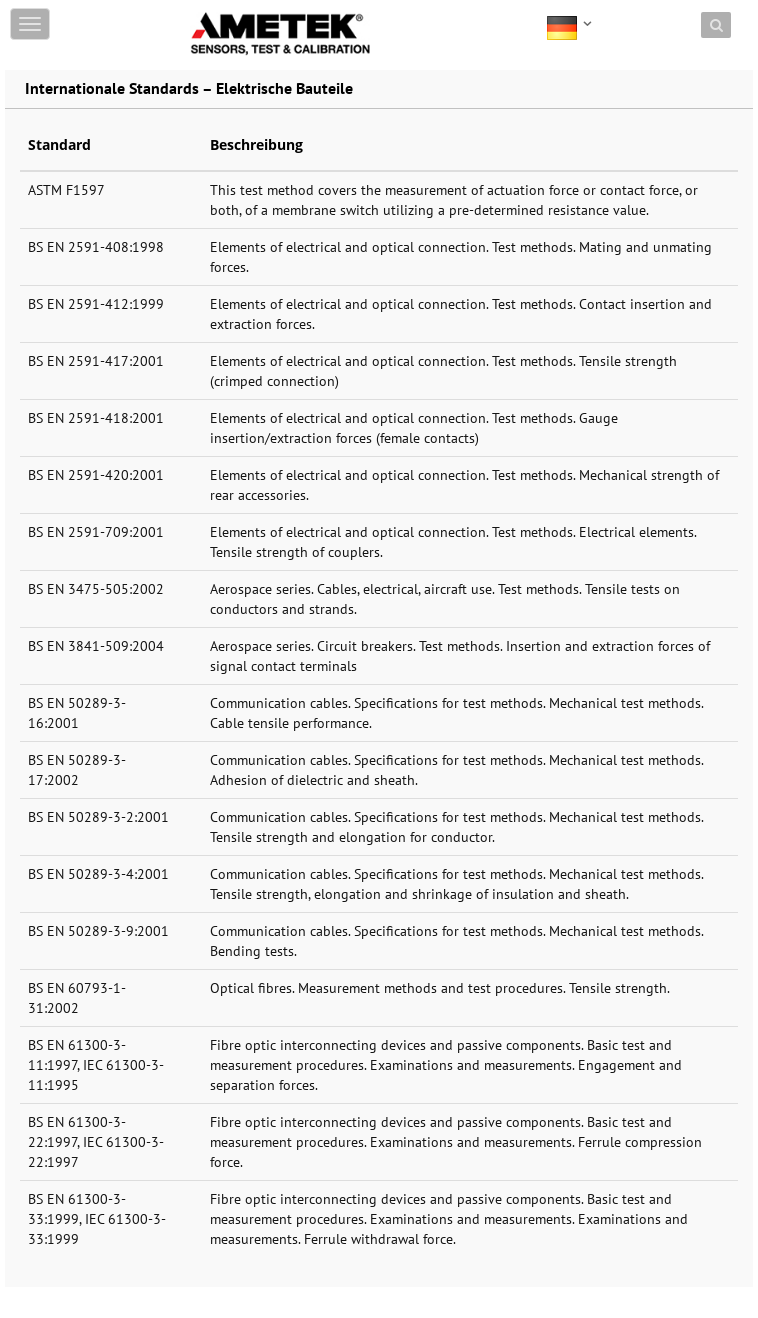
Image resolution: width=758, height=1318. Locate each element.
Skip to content (236, 12)
